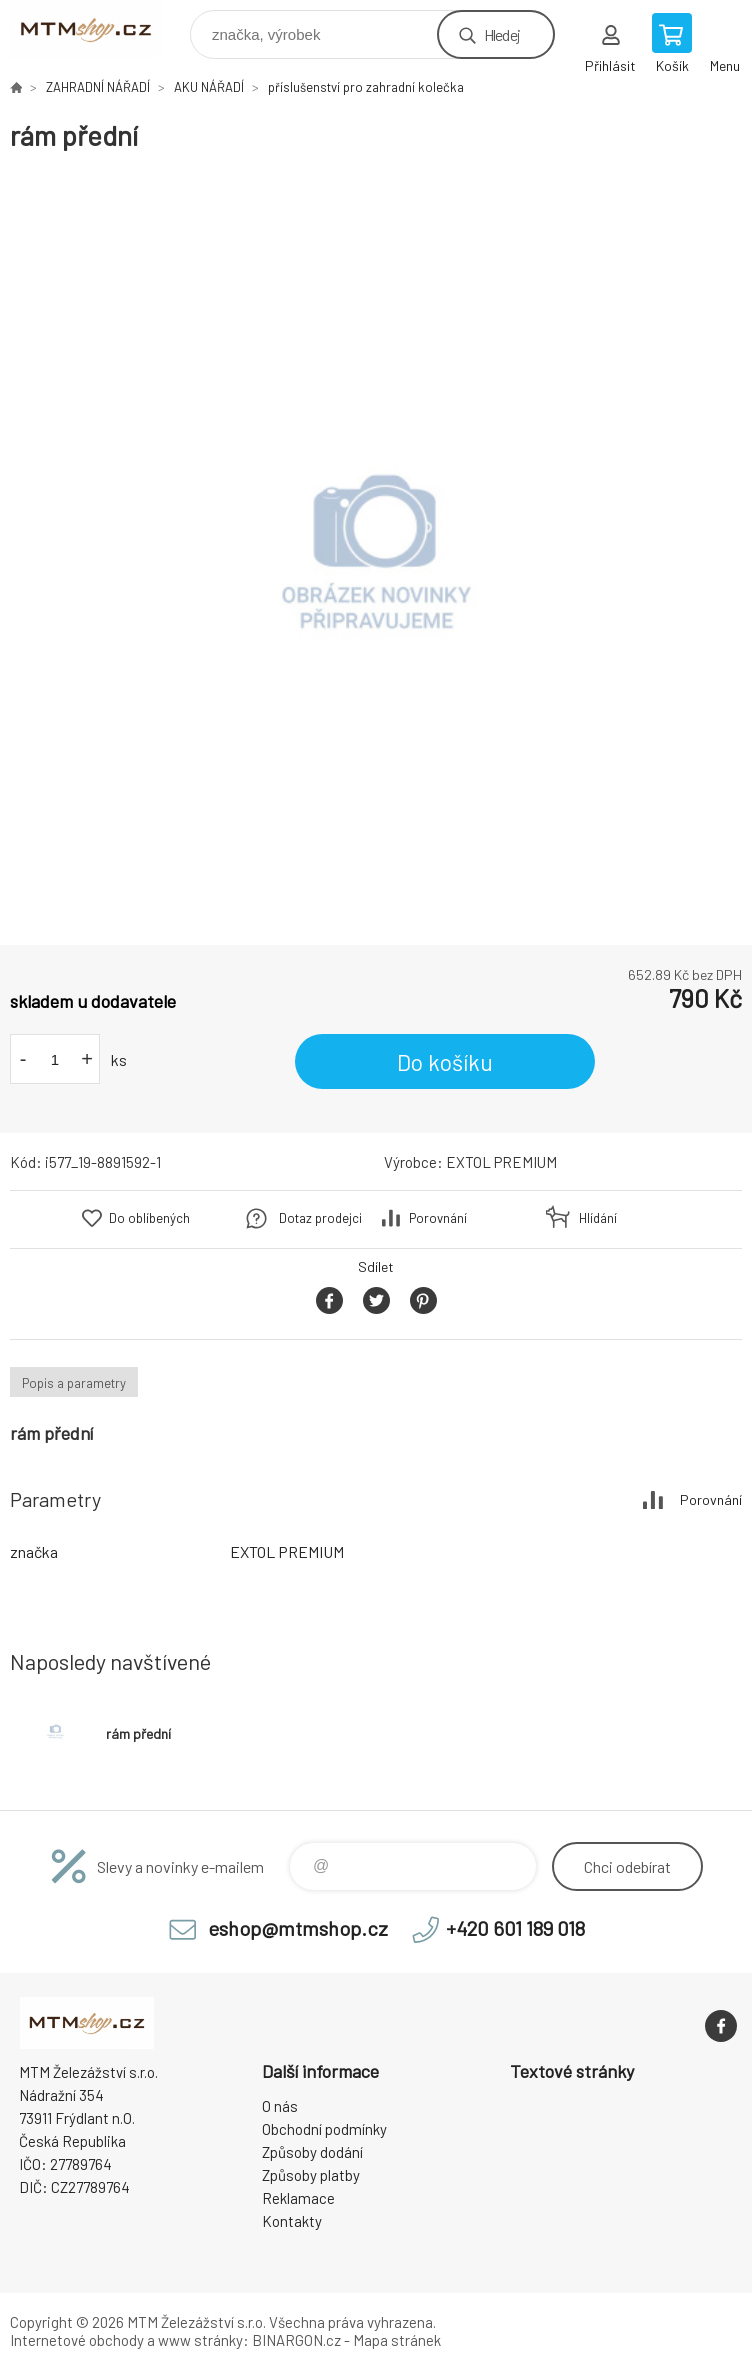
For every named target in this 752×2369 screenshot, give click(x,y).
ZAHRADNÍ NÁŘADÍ (98, 87)
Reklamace (298, 2198)
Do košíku (445, 1062)
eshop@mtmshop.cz (298, 1928)
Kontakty (292, 2221)
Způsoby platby (311, 2175)
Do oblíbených (149, 1218)
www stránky (200, 2340)
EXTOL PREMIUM (501, 1162)
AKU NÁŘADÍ (209, 87)
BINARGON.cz (296, 2340)
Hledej (502, 34)
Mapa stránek (397, 2340)
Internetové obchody (77, 2340)
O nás (280, 2106)
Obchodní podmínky (324, 2129)
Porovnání (438, 1218)
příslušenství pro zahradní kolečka (366, 87)
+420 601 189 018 (515, 1928)
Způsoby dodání (312, 2152)
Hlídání (598, 1218)
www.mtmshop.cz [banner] (98, 29)
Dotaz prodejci (320, 1218)
